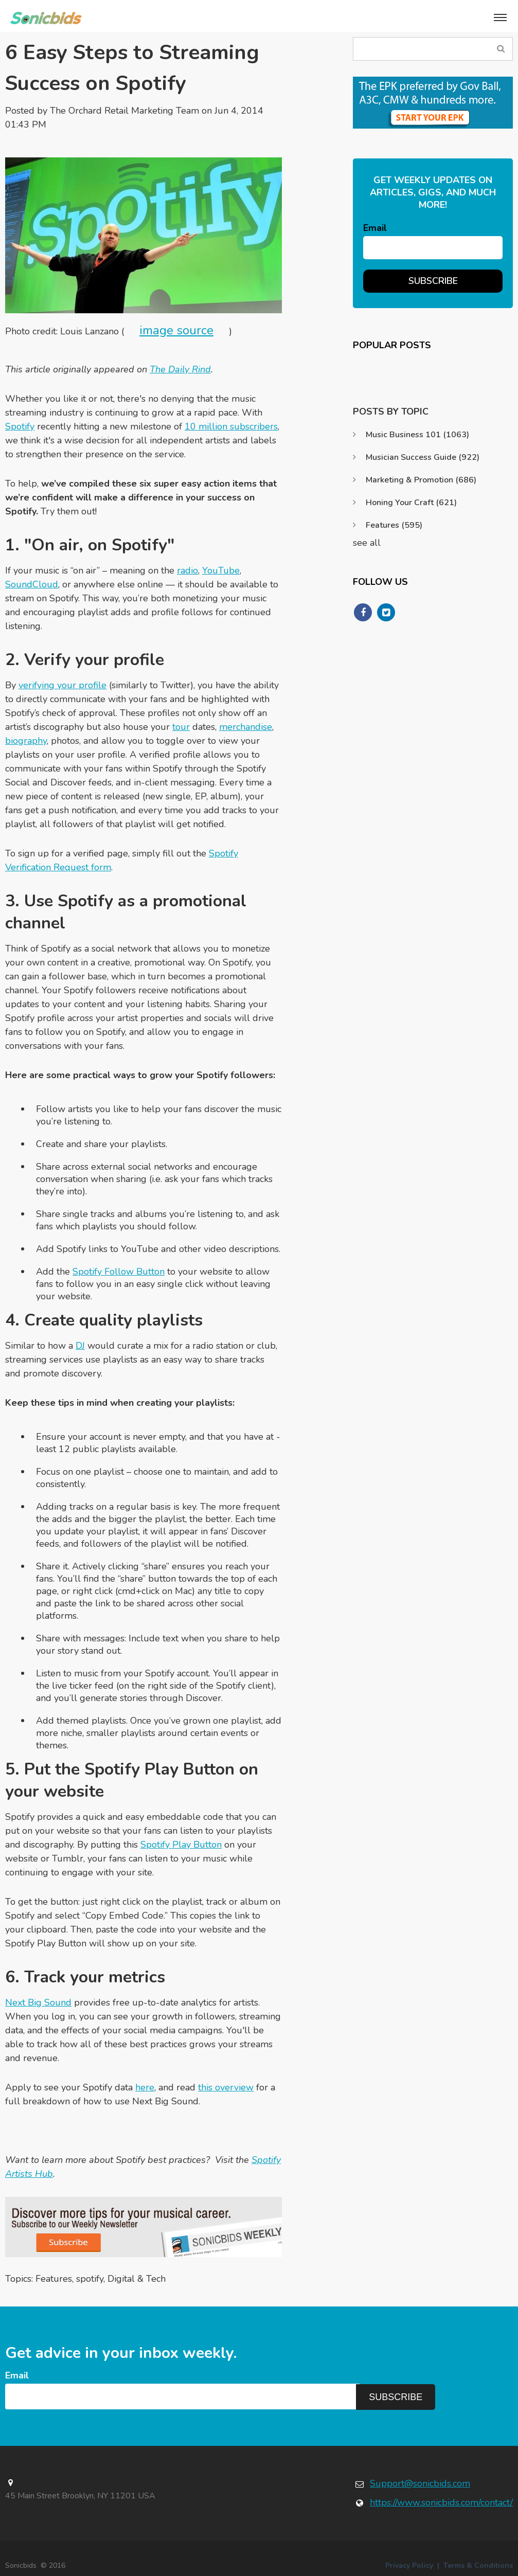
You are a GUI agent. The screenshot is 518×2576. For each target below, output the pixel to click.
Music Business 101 (417, 434)
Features (53, 2279)
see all (367, 542)
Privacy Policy (409, 2565)
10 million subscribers (231, 426)
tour (181, 727)
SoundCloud (31, 584)
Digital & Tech (137, 2279)
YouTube (221, 570)
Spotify (19, 426)
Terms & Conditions (478, 2565)
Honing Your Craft (411, 502)
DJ (80, 1345)
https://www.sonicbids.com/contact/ (441, 2502)
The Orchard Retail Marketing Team (124, 110)
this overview (226, 2087)
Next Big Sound (38, 2002)
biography (26, 741)
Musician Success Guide (422, 457)
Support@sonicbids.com (420, 2483)
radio (187, 570)
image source (176, 330)
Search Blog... (501, 48)
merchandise (245, 727)
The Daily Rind (180, 369)
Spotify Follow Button (119, 1271)
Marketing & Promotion (421, 480)
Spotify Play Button (181, 1844)
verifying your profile (62, 685)
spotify (89, 2279)
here (144, 2087)
